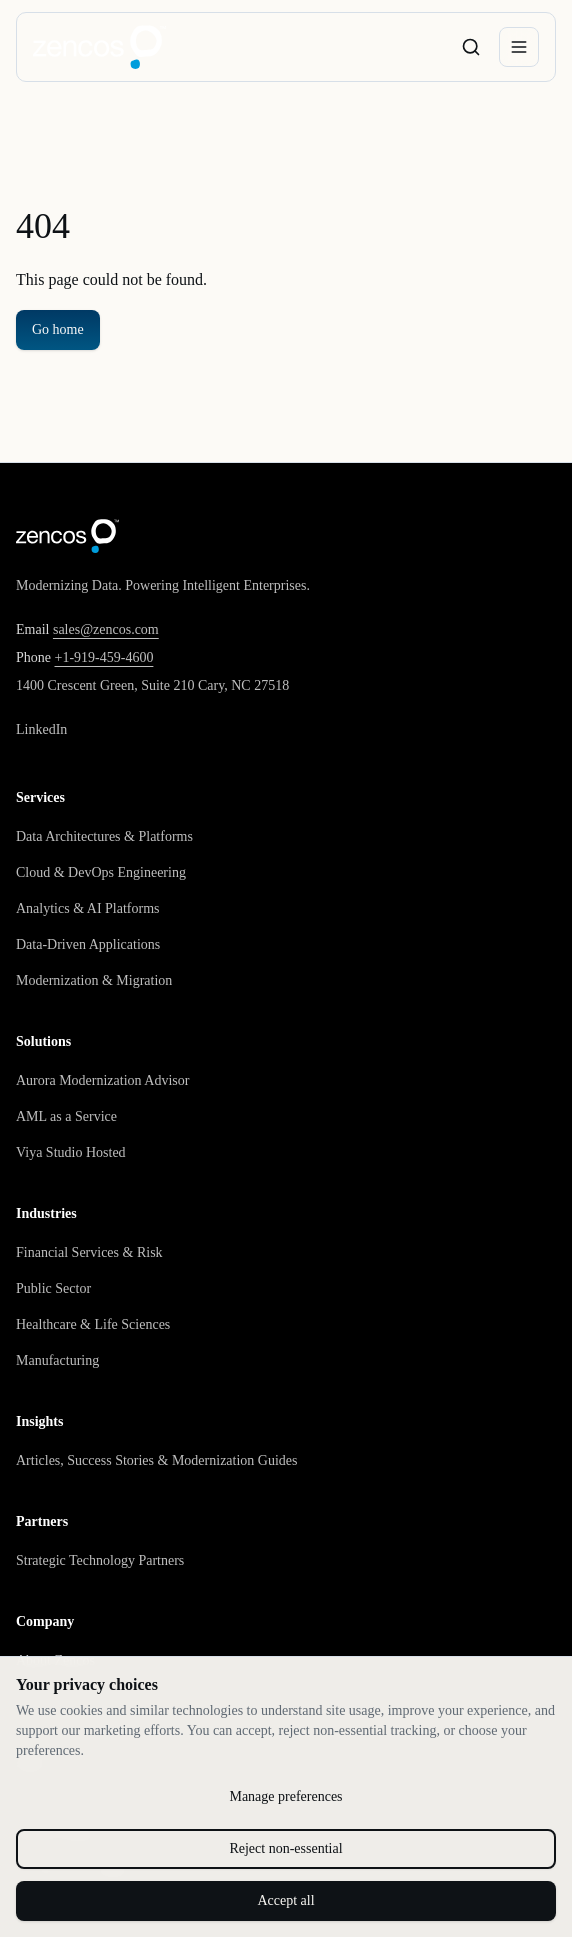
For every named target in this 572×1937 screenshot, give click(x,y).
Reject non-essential (285, 1848)
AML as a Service (66, 1116)
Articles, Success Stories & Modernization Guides (157, 1460)
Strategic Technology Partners (100, 1560)
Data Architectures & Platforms (104, 836)
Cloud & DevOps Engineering (101, 872)
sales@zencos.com (106, 629)
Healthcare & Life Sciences (93, 1324)
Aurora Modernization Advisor (102, 1080)
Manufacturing (57, 1360)
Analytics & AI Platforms (88, 908)
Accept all (285, 1900)
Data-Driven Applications (88, 944)
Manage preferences (285, 1796)
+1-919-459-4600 (104, 657)
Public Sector (53, 1288)
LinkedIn (41, 729)
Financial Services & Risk (89, 1252)
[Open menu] (519, 47)
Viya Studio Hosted (71, 1152)
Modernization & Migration (94, 980)
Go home (58, 329)
